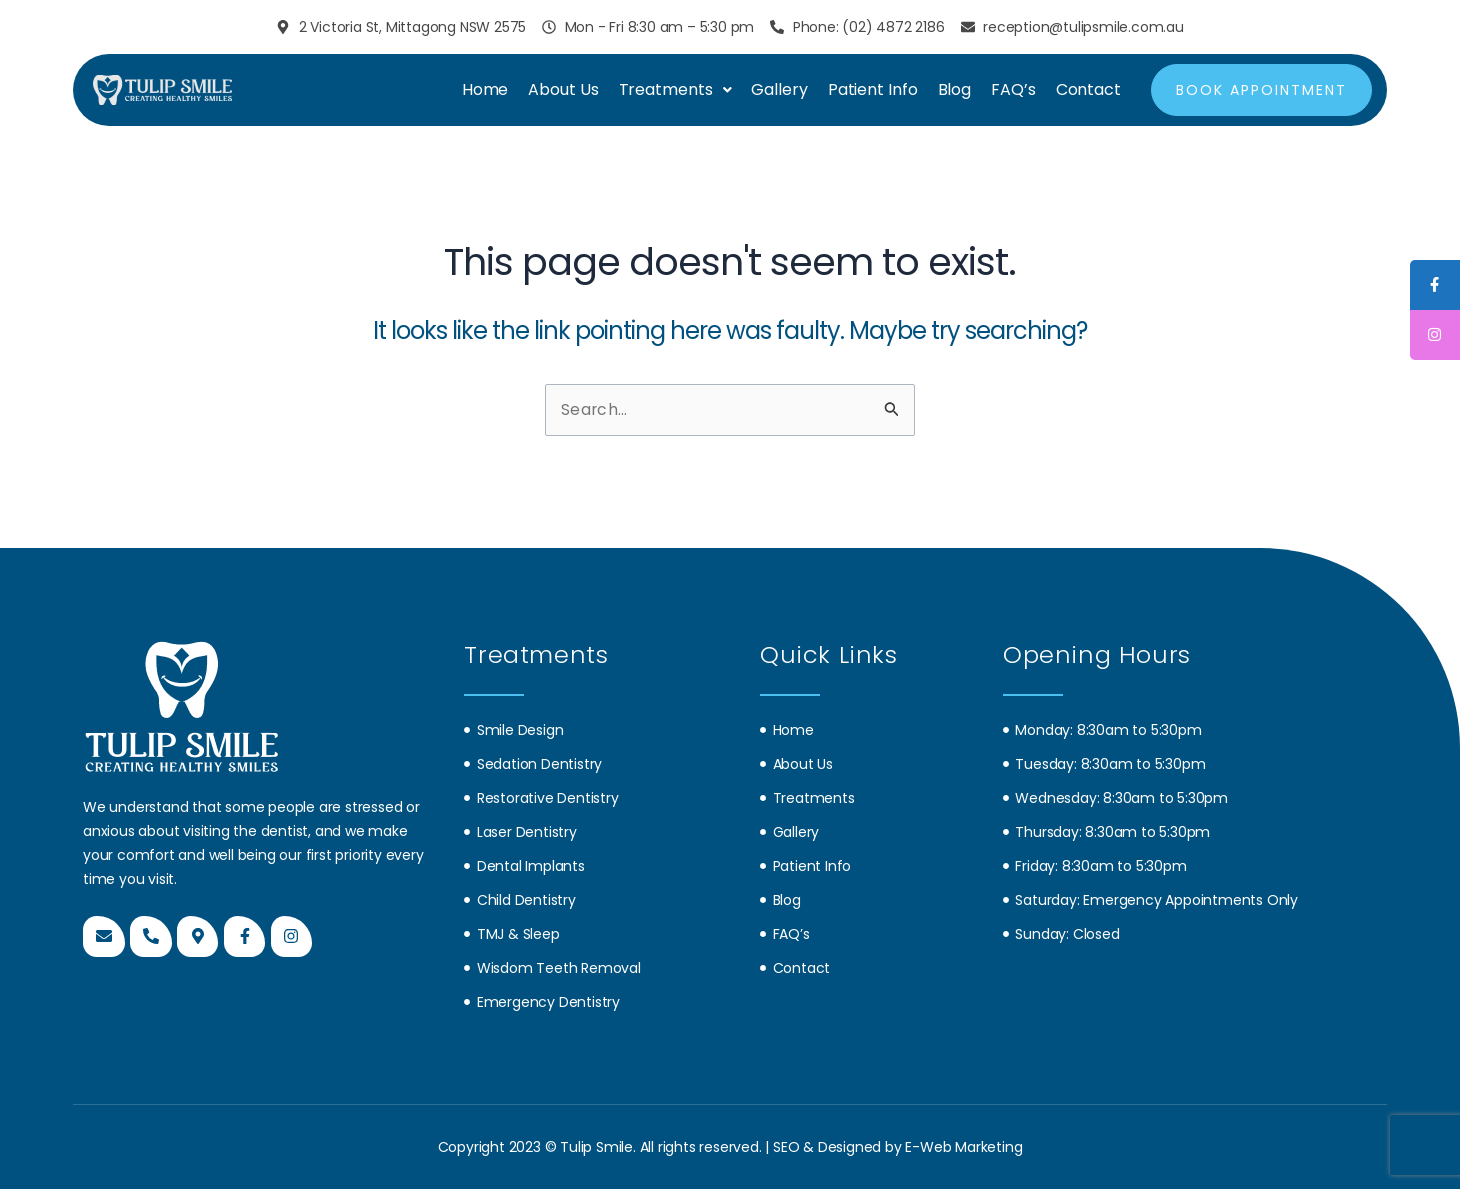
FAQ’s (1013, 89)
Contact (1088, 89)
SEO (788, 1147)
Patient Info (873, 89)
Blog (955, 89)
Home (485, 89)
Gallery (779, 89)
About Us (563, 89)
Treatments (675, 89)
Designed (851, 1147)
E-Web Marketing (963, 1147)
